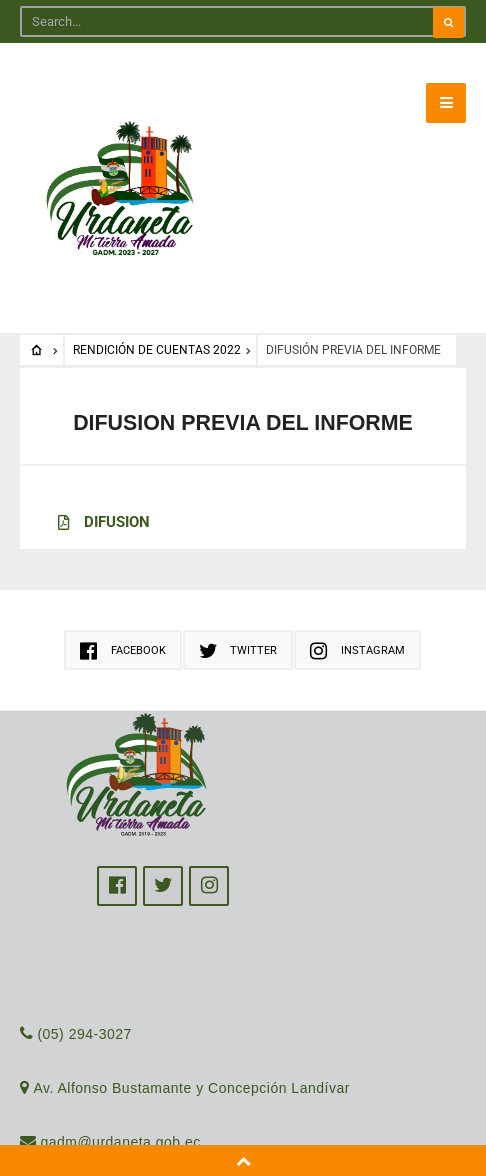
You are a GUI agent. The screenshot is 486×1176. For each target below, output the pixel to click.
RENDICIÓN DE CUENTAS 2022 (157, 350)
